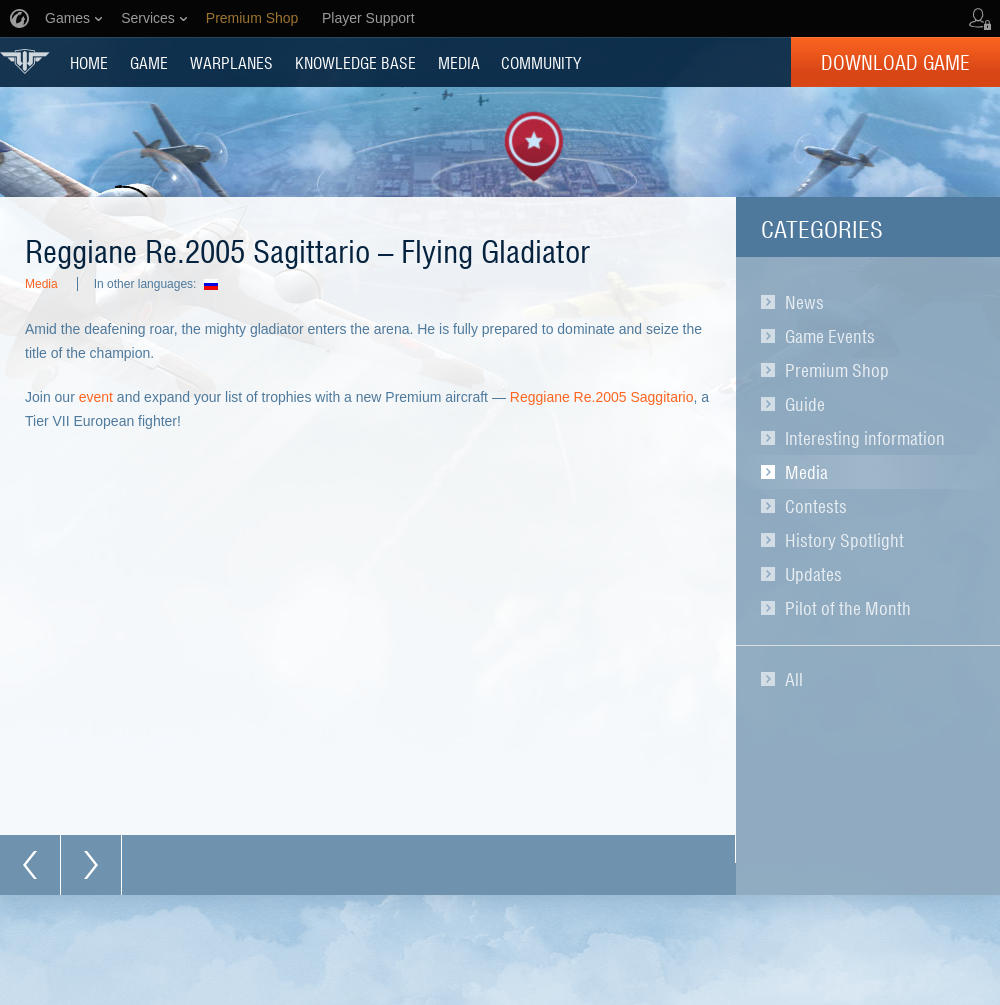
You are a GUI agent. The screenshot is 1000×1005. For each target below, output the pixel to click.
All (794, 679)
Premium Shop (837, 370)
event (96, 397)
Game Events (830, 336)
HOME (89, 62)
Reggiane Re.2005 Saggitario (602, 397)
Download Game (895, 62)
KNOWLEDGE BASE (355, 62)
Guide (805, 404)
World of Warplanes (25, 61)
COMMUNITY (541, 62)
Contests (816, 506)
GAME (149, 62)
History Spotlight (844, 540)
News (804, 302)
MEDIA (459, 62)
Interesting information (865, 438)
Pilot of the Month (848, 608)
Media (806, 472)
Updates (813, 574)
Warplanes (231, 62)
